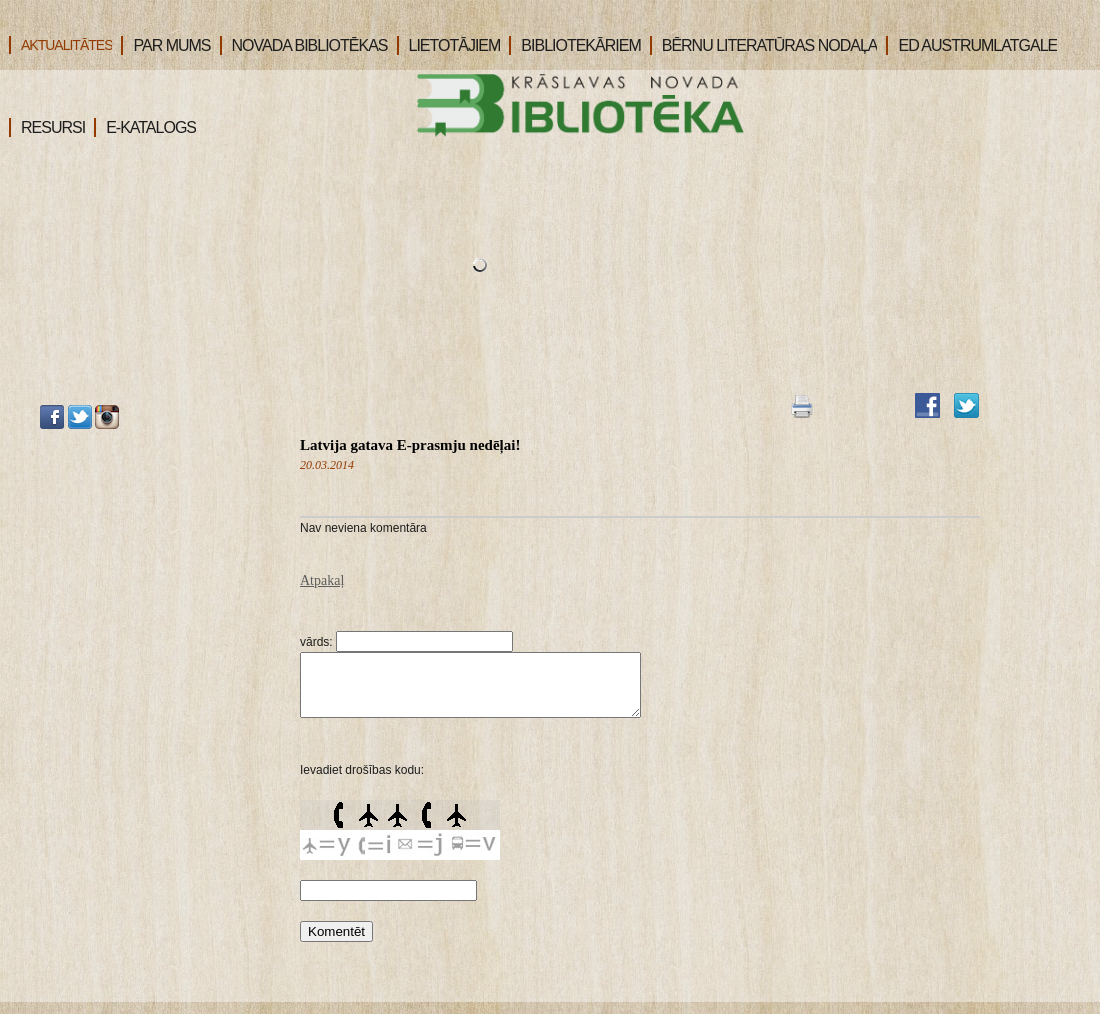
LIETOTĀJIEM (449, 45)
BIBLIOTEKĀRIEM (574, 45)
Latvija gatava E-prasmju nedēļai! (410, 445)
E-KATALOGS (145, 127)
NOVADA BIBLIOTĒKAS (304, 45)
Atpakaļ (322, 580)
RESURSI (47, 127)
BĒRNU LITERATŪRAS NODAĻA (764, 45)
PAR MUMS (165, 45)
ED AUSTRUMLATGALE (971, 45)
